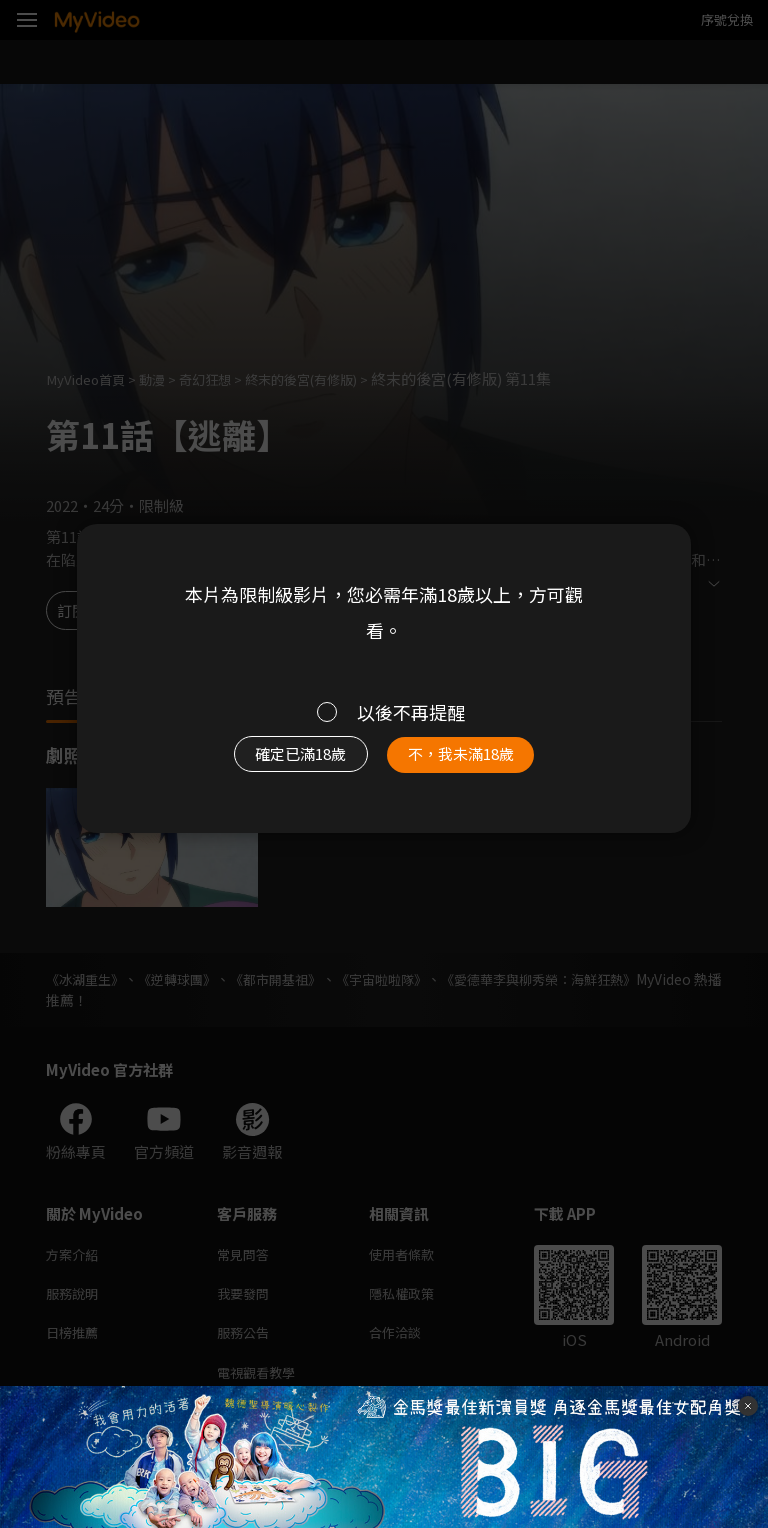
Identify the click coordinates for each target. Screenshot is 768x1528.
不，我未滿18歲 (472, 759)
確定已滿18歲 (289, 759)
